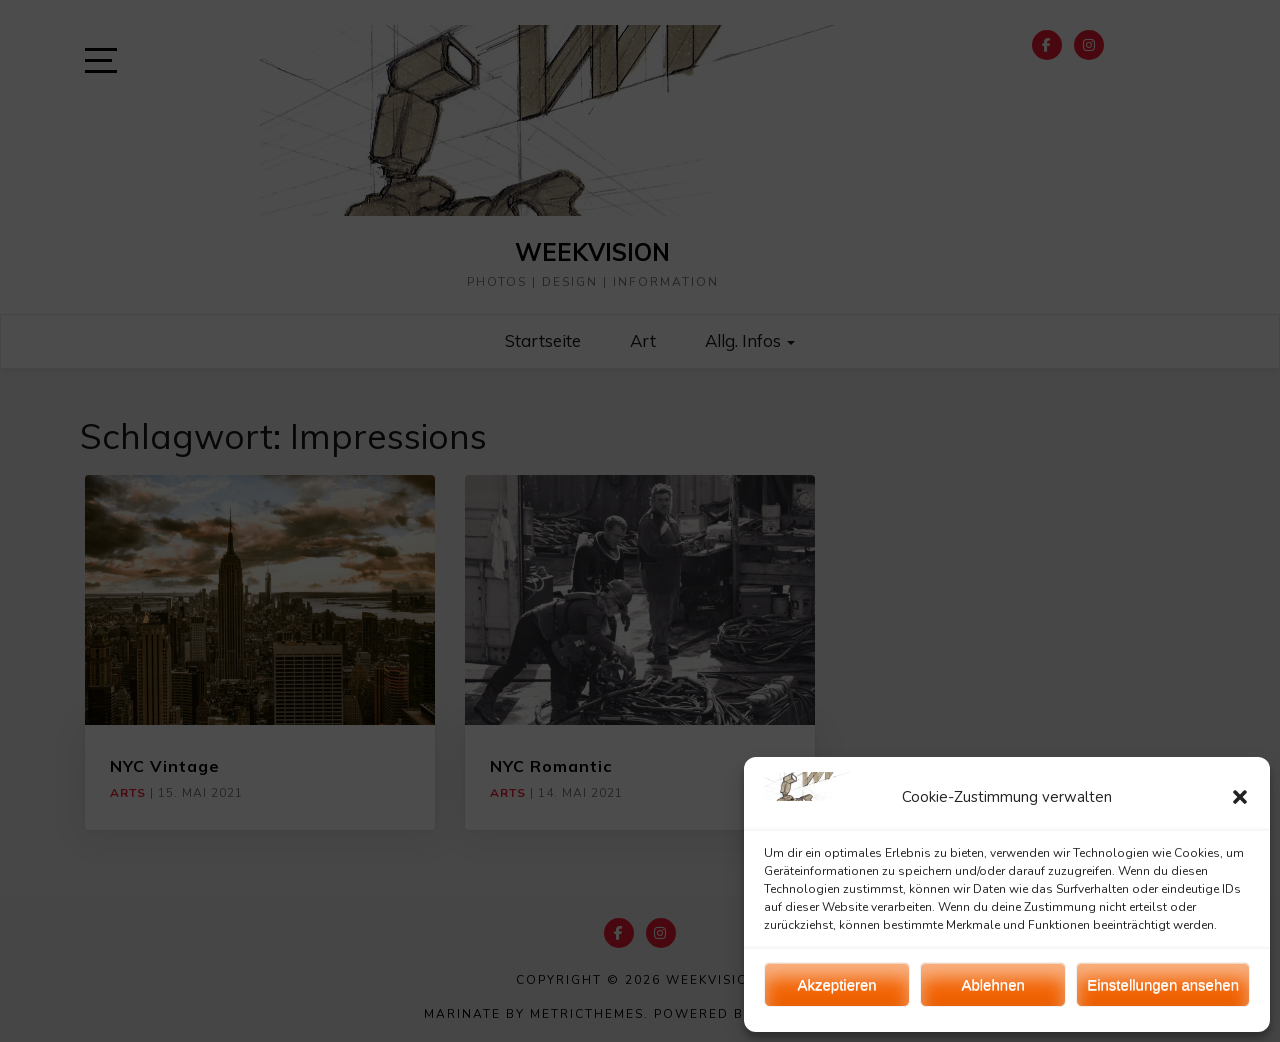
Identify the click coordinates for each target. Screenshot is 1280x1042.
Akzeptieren (836, 984)
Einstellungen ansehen (1163, 984)
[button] (1240, 797)
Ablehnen (992, 984)
